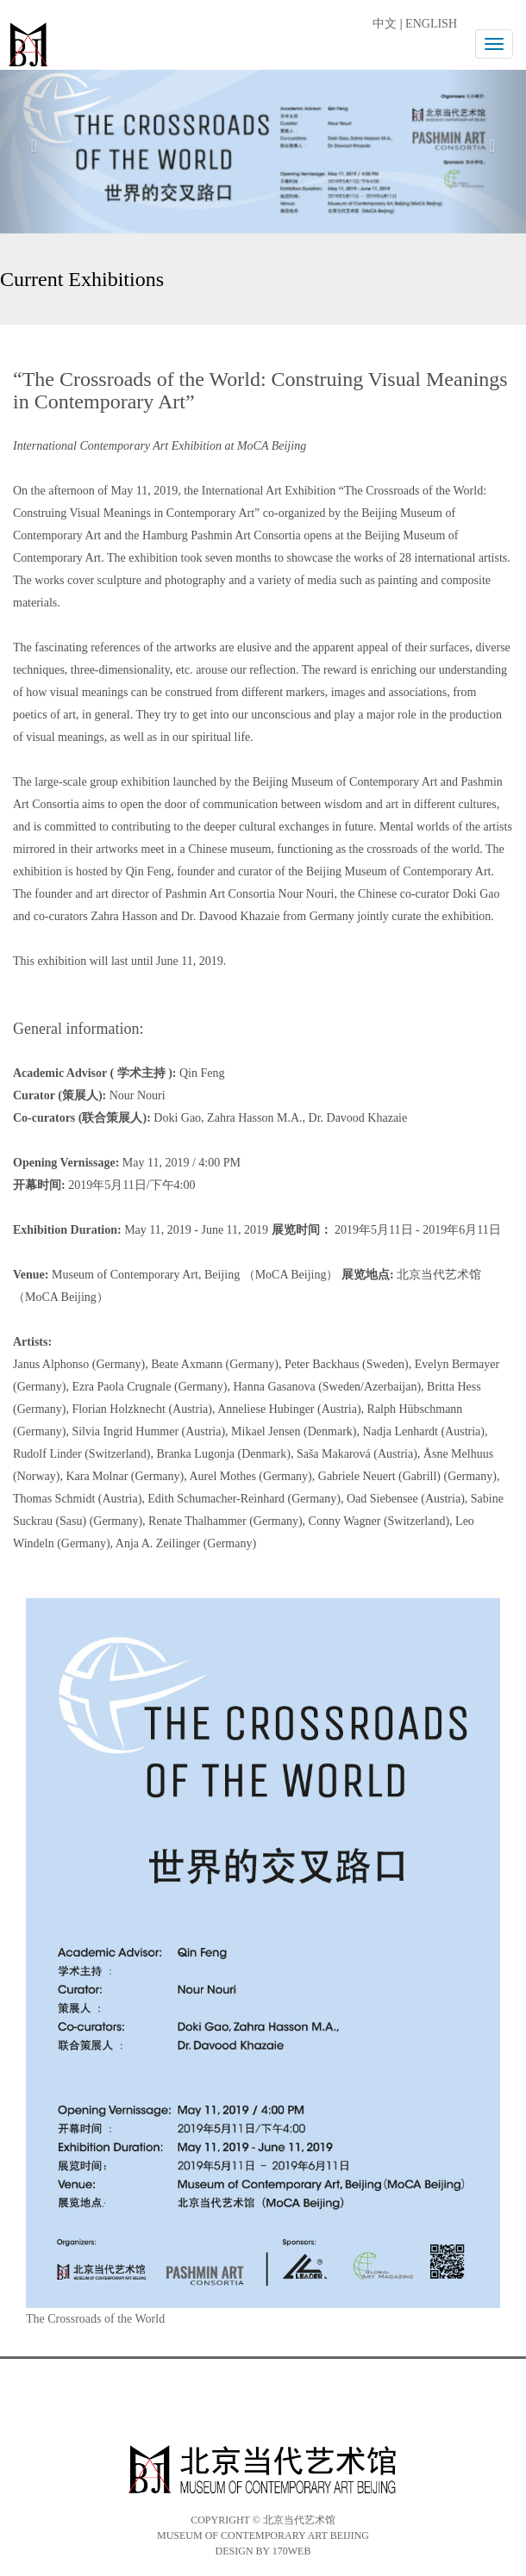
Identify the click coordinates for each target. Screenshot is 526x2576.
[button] (39, 145)
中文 (385, 23)
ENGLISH (431, 23)
